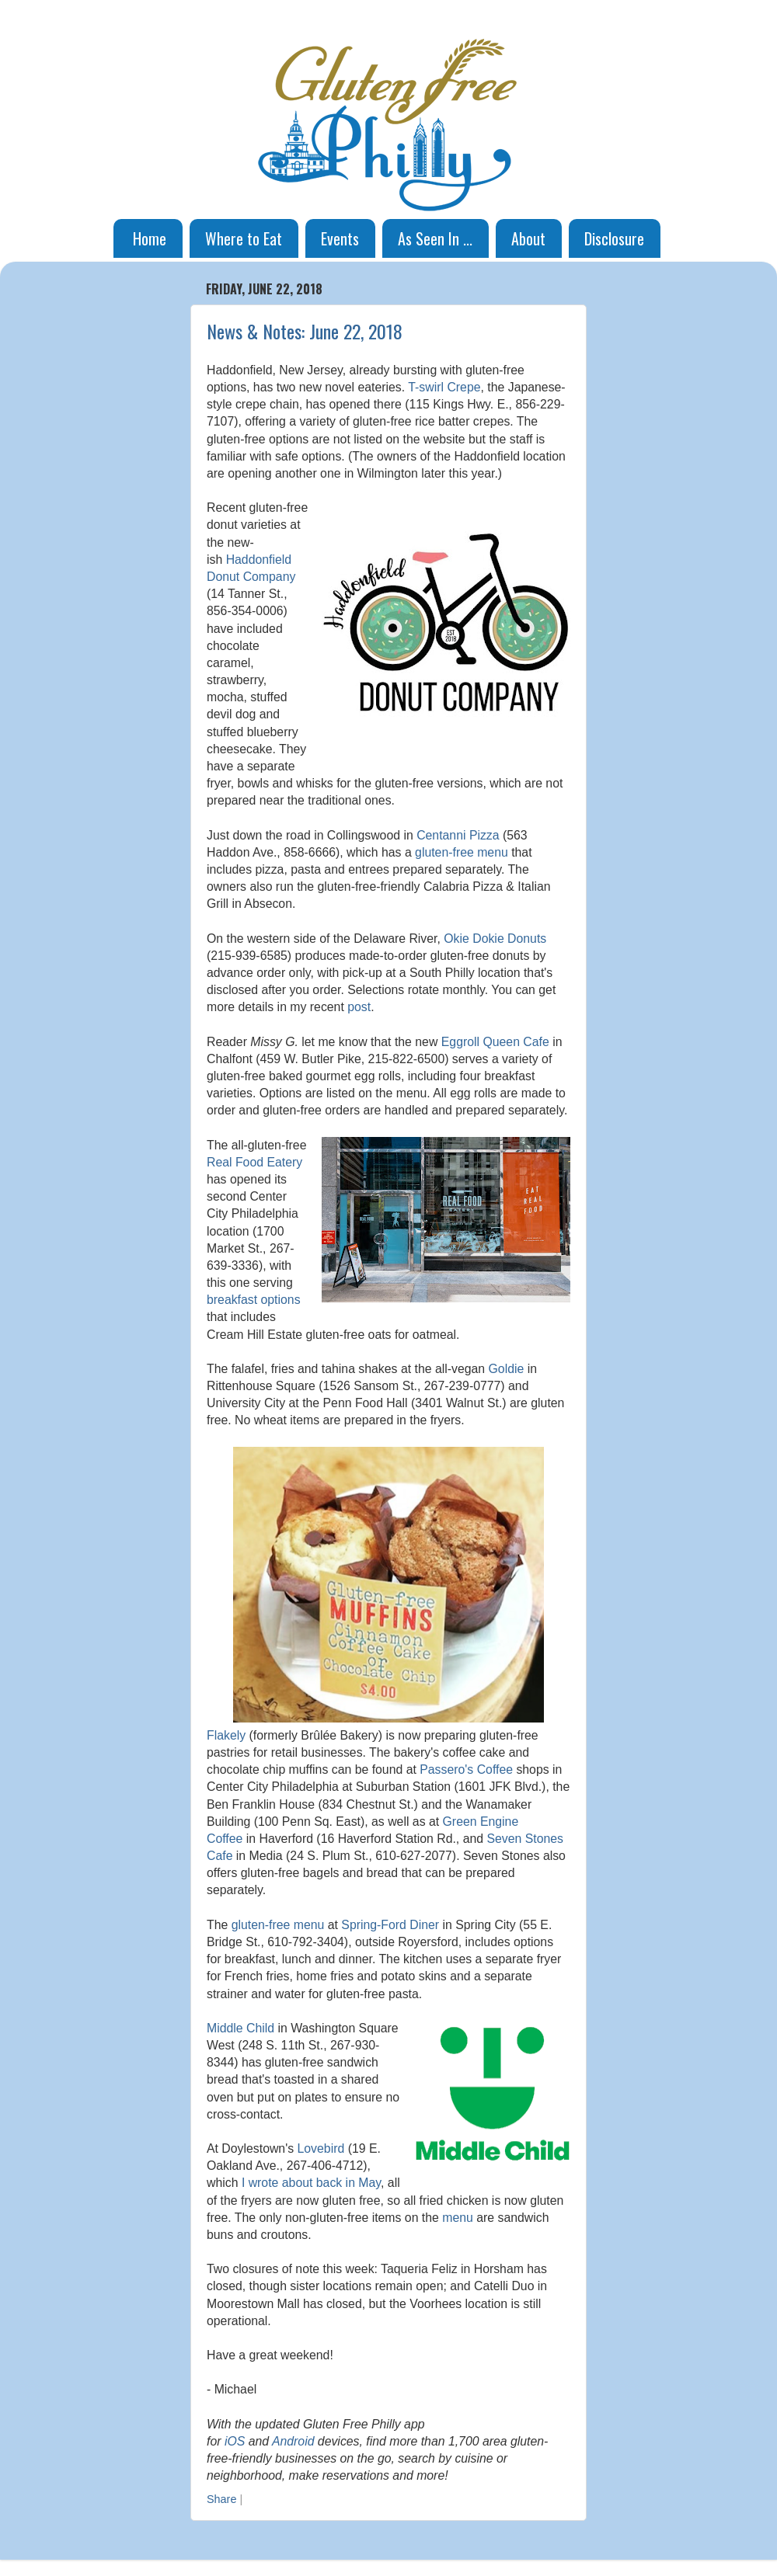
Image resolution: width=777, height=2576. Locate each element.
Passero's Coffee (466, 1769)
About (528, 238)
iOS (235, 2441)
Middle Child (240, 2028)
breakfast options (254, 1299)
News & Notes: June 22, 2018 (304, 331)
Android (293, 2441)
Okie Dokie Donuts (495, 938)
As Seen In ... (435, 238)
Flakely (226, 1735)
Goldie (506, 1368)
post (359, 1006)
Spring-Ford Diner (390, 1924)
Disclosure (614, 238)
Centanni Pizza (457, 835)
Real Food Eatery (254, 1162)
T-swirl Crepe (444, 387)
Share (221, 2499)
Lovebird (321, 2148)
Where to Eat (243, 238)
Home (149, 238)
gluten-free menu (461, 852)
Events (340, 238)
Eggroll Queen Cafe (495, 1041)
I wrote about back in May (311, 2182)
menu (457, 2217)
